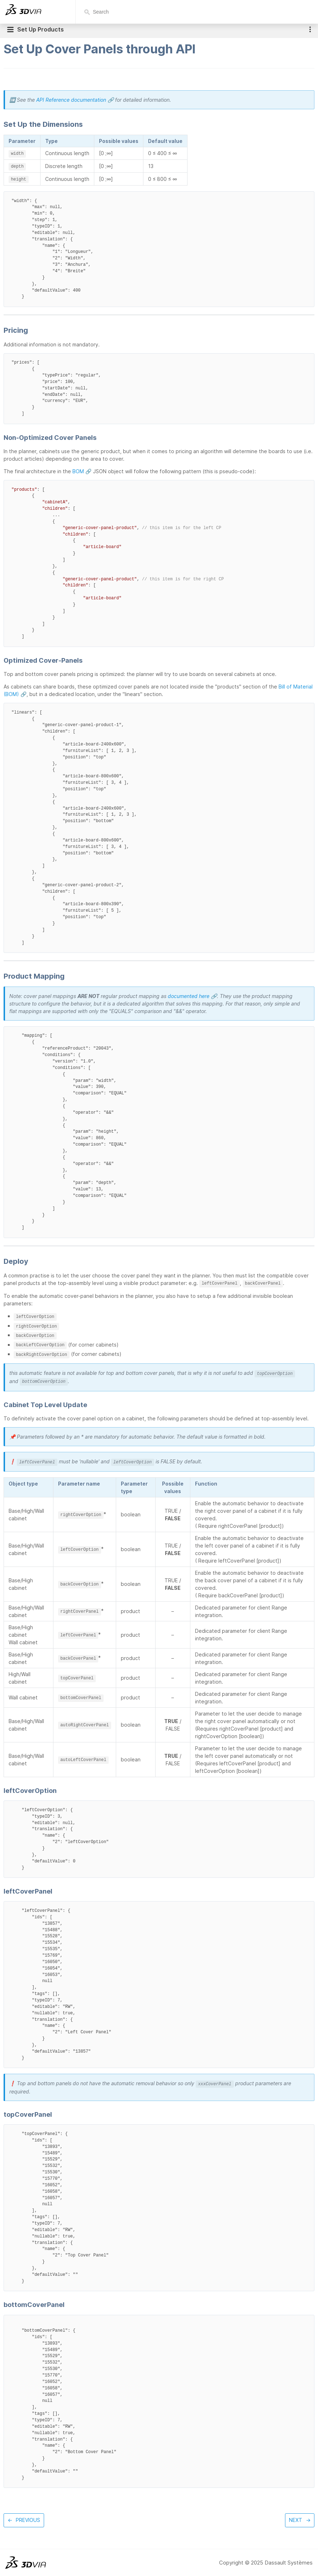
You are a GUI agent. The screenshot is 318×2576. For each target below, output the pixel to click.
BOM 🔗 (81, 471)
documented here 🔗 (192, 996)
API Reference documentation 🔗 (75, 100)
